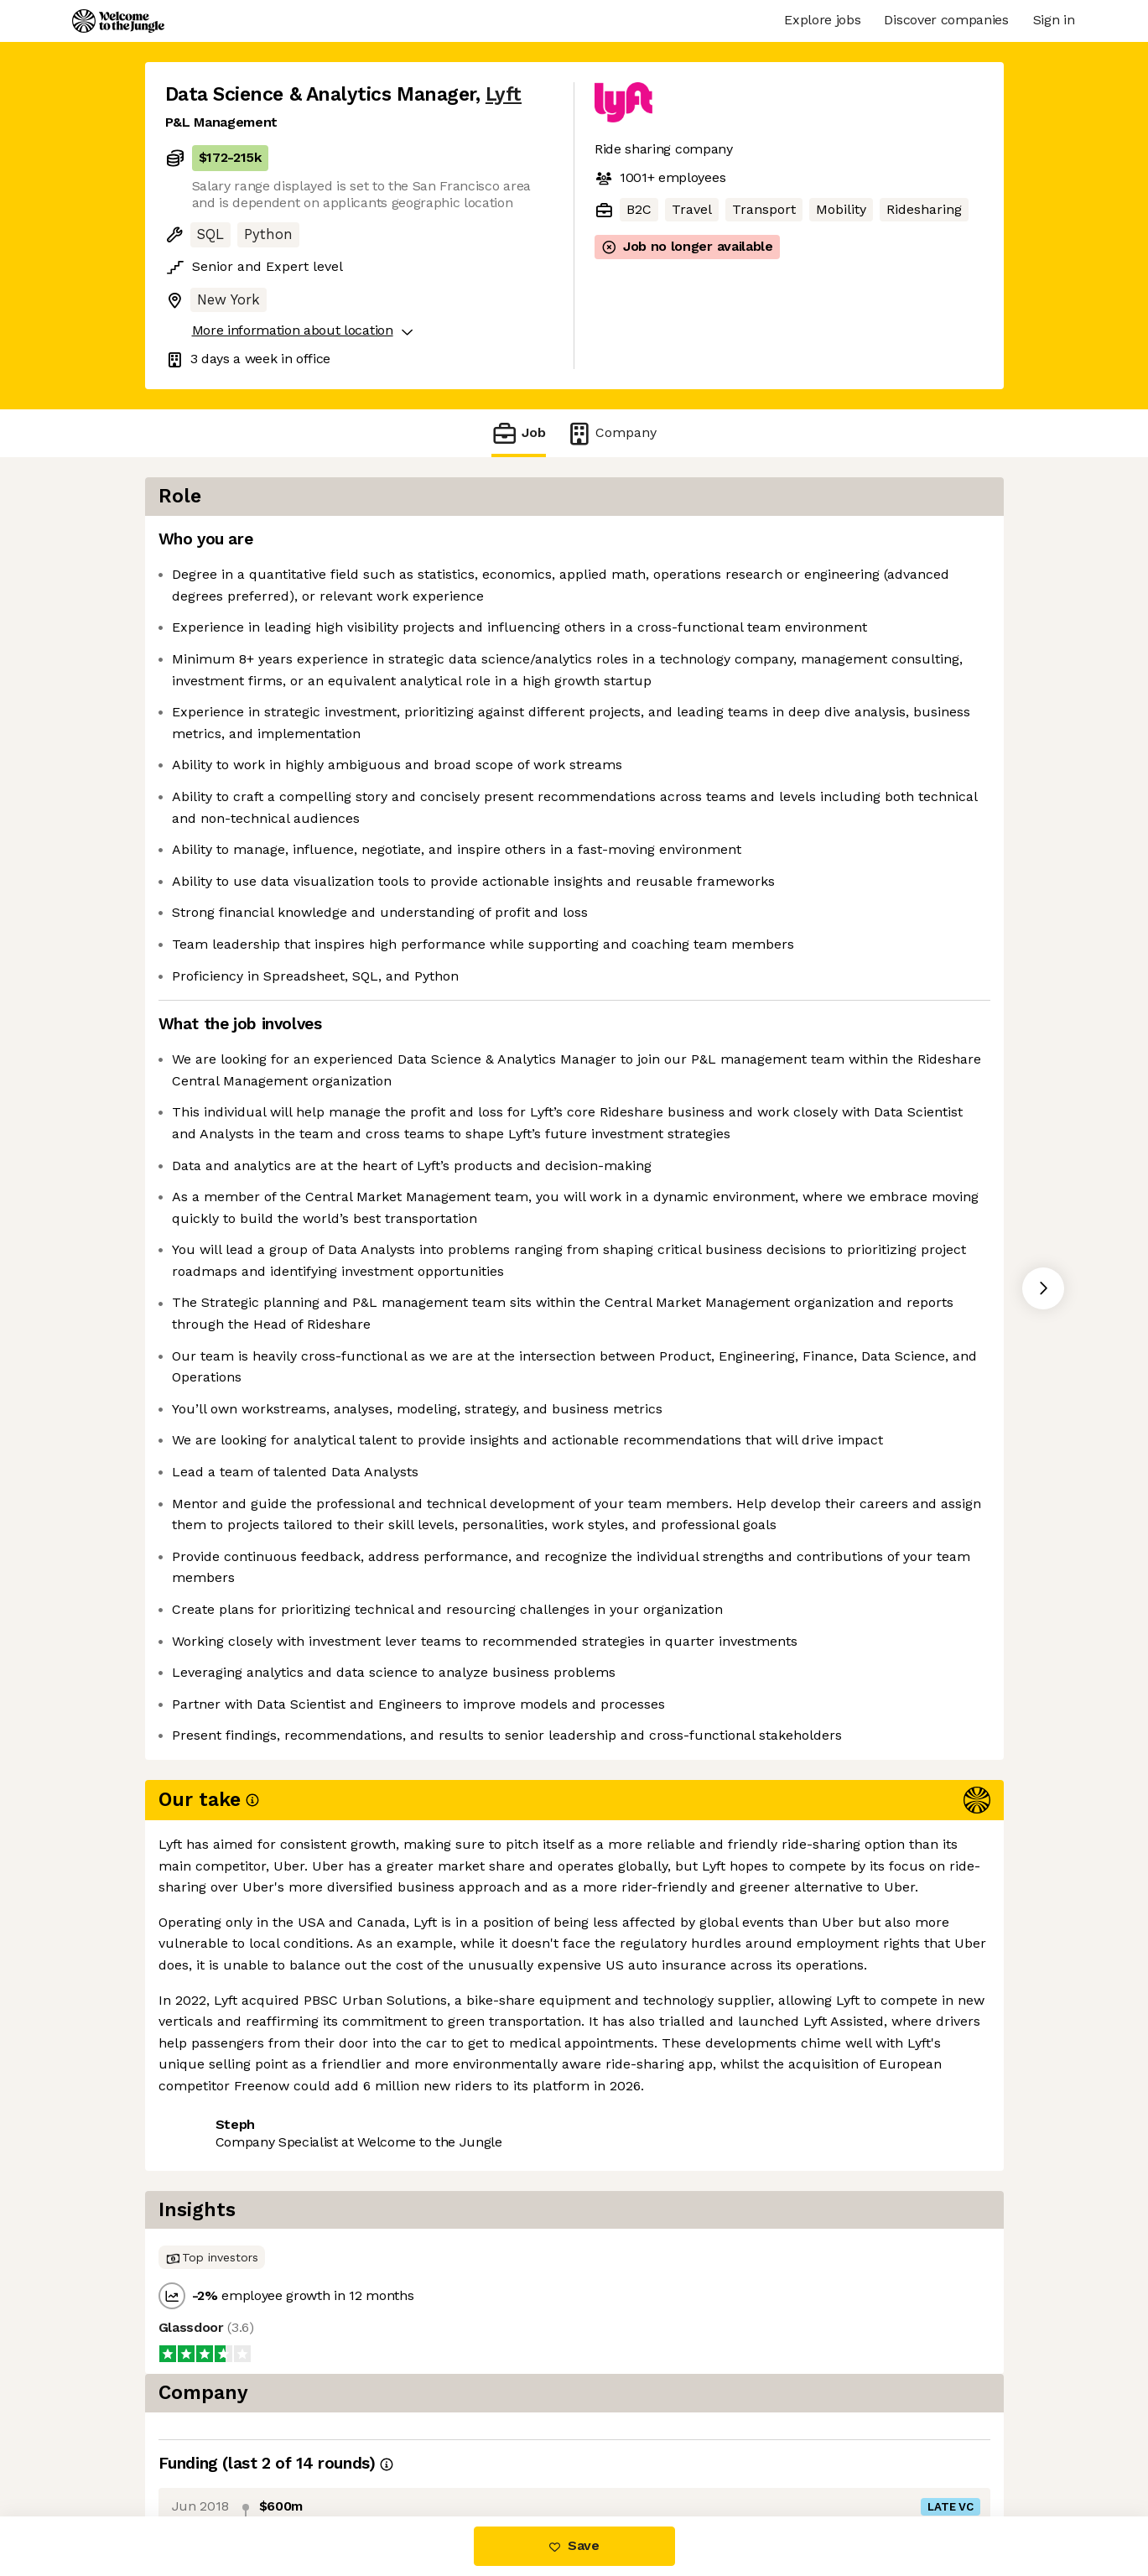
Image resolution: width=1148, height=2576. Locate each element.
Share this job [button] (211, 2446)
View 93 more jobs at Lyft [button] (365, 2446)
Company (611, 433)
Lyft (504, 94)
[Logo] (118, 21)
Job (518, 433)
